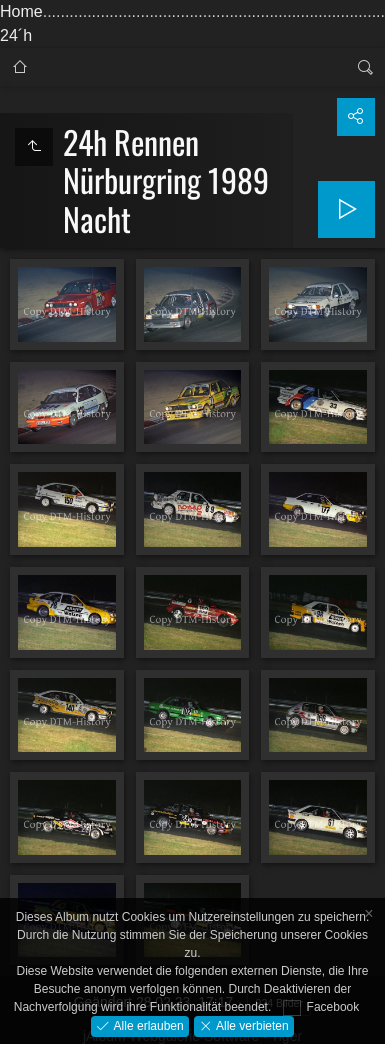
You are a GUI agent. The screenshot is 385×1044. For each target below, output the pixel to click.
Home (21, 11)
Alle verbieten (251, 1025)
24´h (16, 35)
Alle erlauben (146, 1025)
